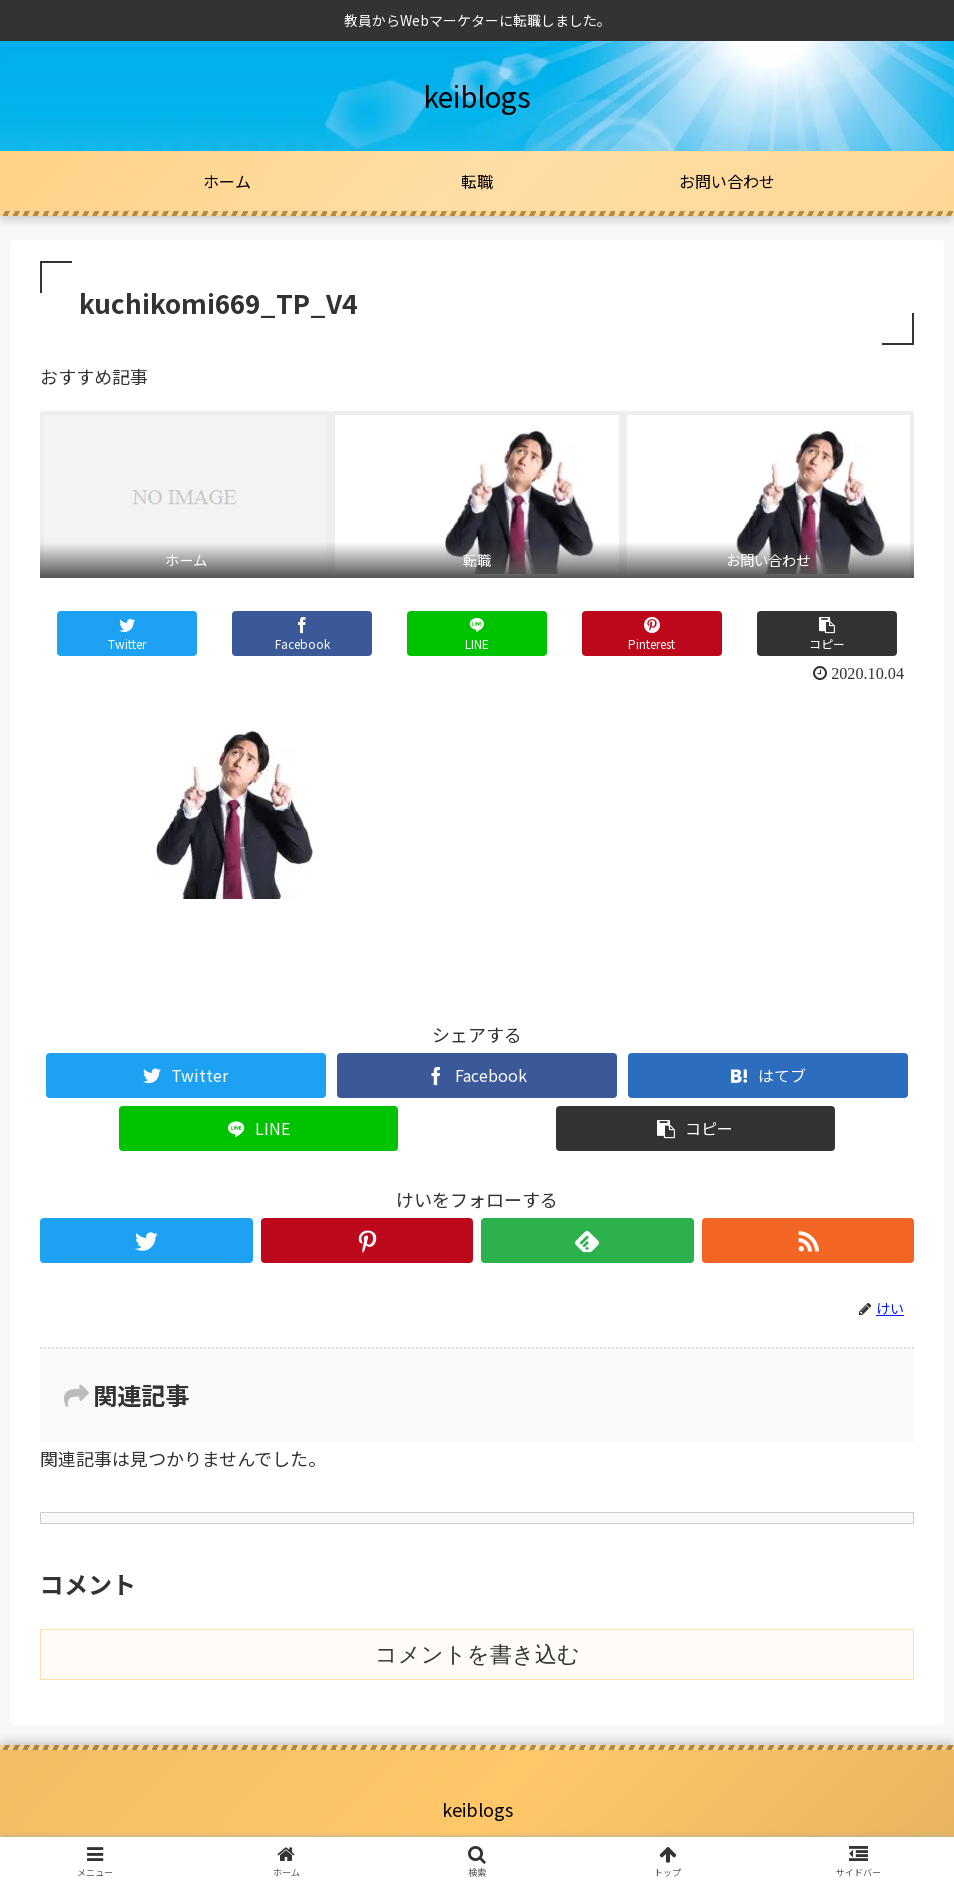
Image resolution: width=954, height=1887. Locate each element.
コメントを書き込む (477, 1654)
